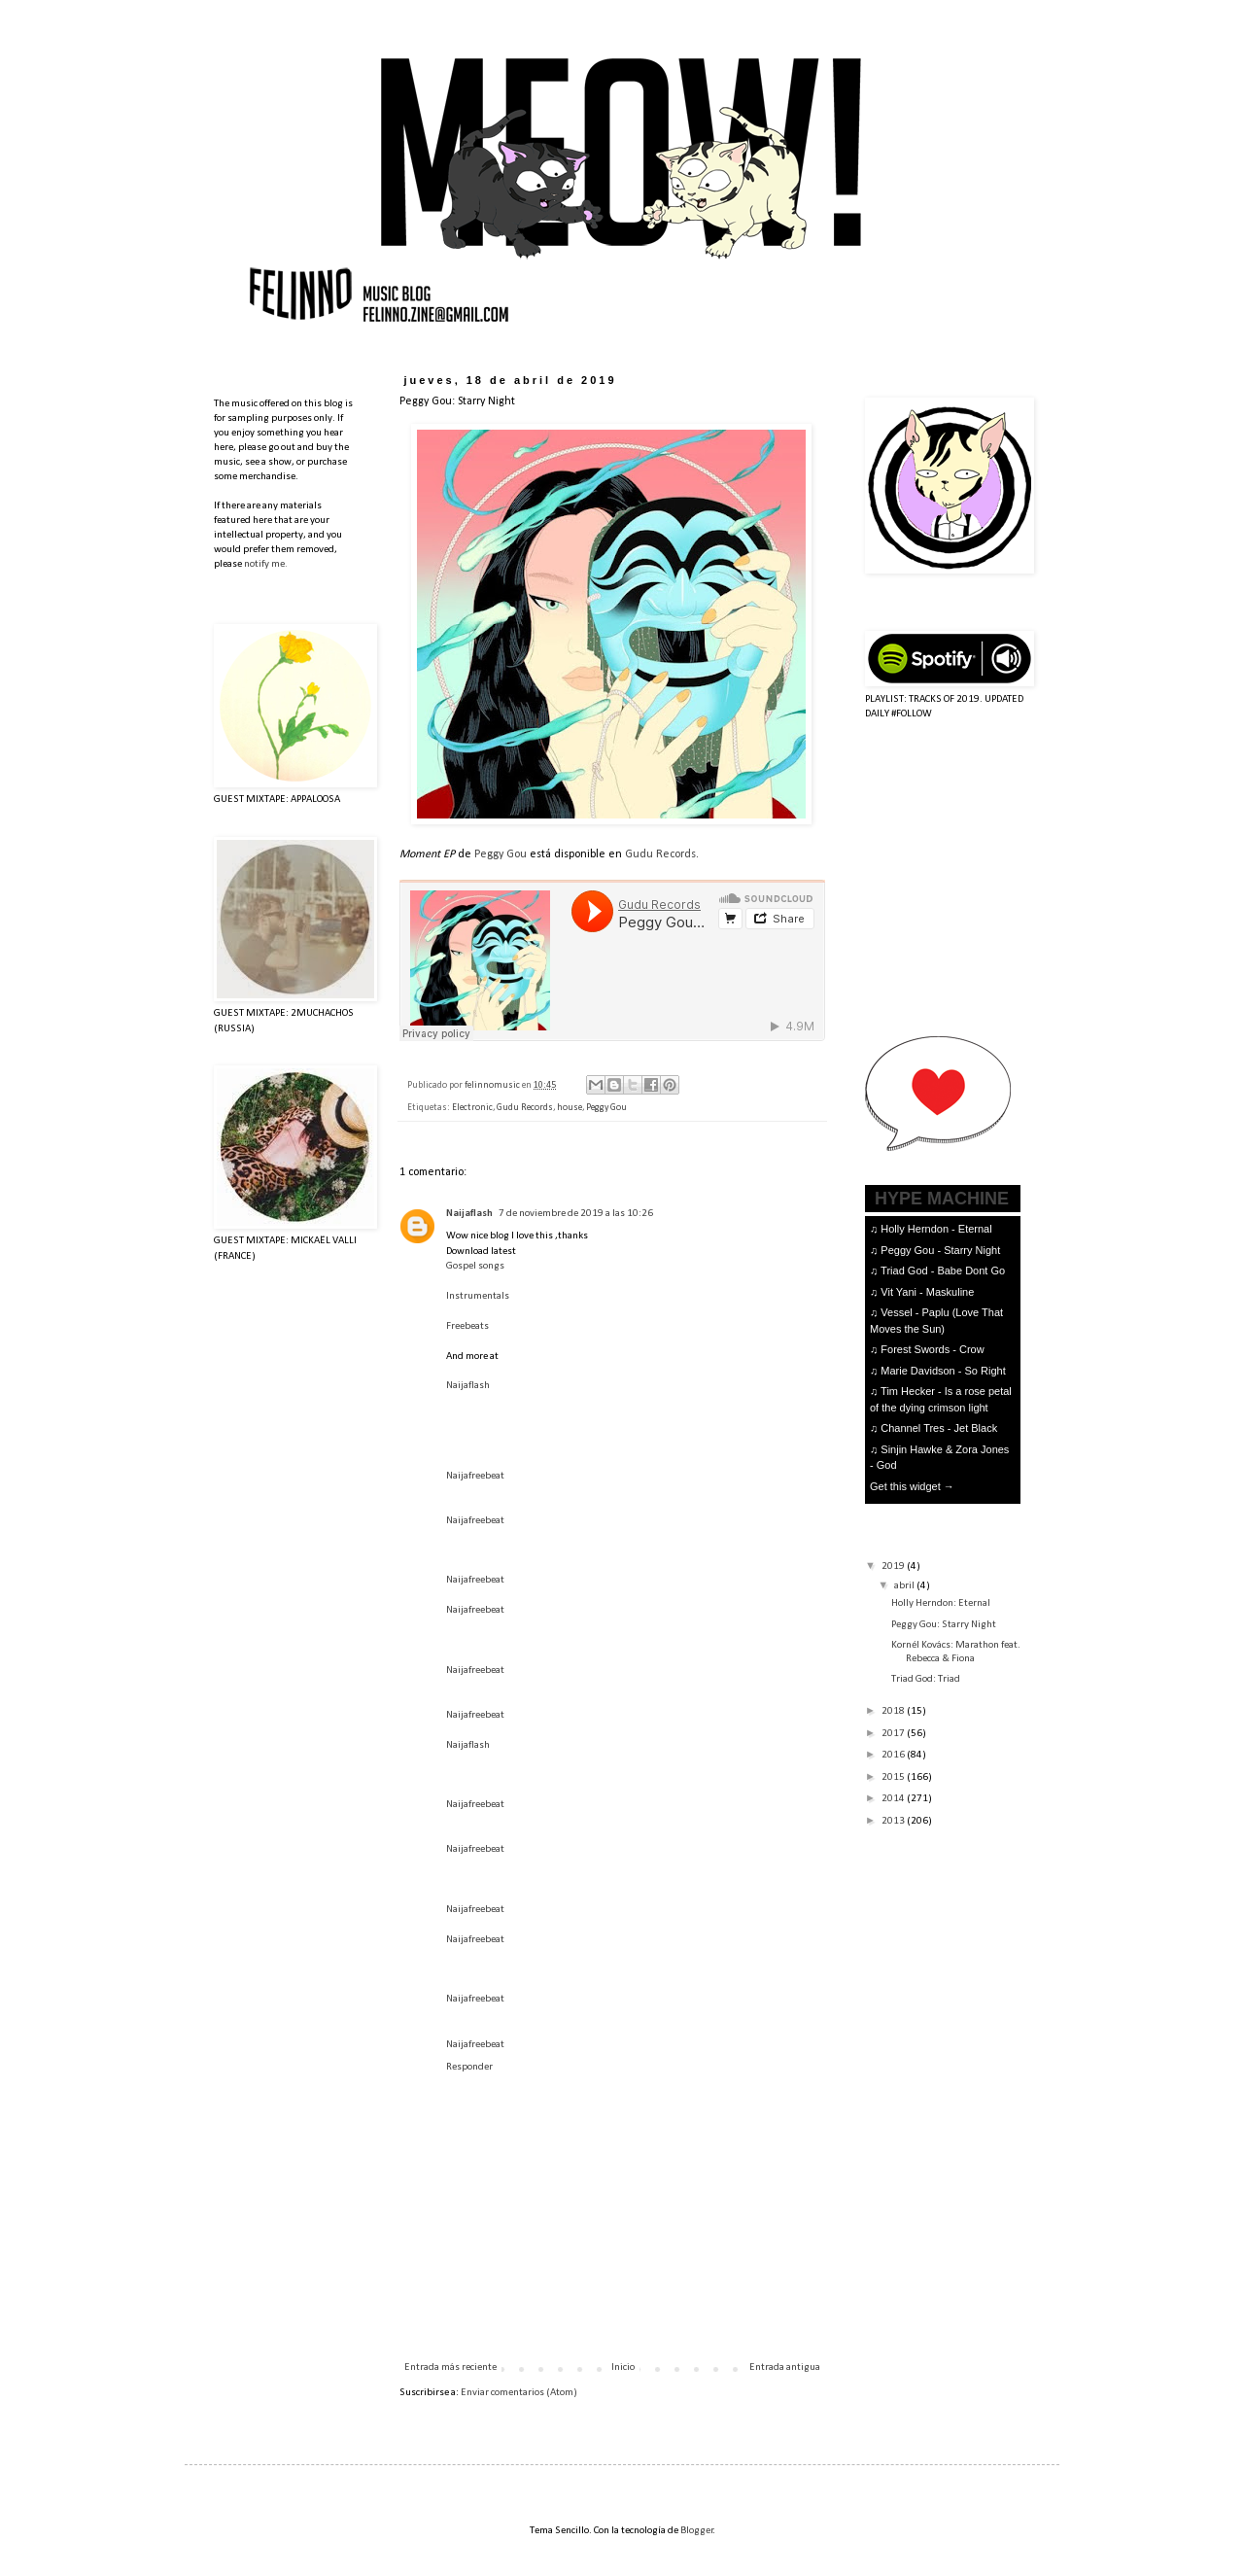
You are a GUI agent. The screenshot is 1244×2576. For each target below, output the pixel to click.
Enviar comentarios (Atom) (519, 2392)
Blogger (696, 2530)
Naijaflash (469, 1213)
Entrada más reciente (450, 2367)
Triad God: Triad (925, 1679)
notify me (264, 564)
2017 (894, 1733)
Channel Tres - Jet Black (939, 1428)
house (569, 1107)
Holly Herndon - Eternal (936, 1229)
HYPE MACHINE (942, 1198)
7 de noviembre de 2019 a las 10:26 (576, 1213)
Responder (469, 2067)
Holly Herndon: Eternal (940, 1603)
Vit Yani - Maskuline (927, 1292)
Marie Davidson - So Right (943, 1370)
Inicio (623, 2367)
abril (905, 1586)
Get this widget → (912, 1486)
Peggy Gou (500, 854)
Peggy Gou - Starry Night (940, 1250)
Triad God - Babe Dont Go (943, 1270)
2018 (894, 1711)
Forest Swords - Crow (932, 1349)
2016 (894, 1755)
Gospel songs (475, 1266)
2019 (894, 1566)
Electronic (472, 1107)
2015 (894, 1777)
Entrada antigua (784, 2367)
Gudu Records (660, 854)
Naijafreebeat (475, 1476)
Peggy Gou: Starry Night (943, 1624)
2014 (894, 1798)
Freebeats (467, 1326)
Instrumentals (477, 1296)
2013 (894, 1821)
